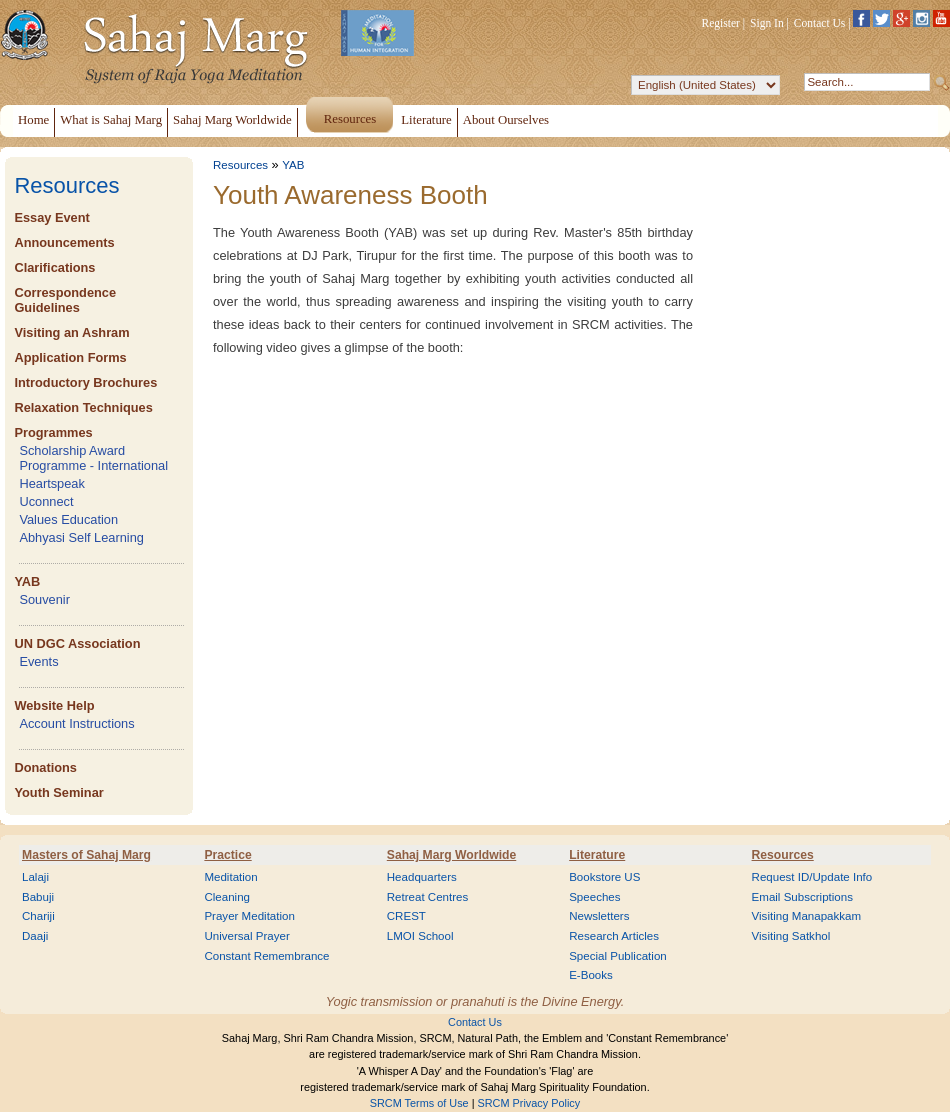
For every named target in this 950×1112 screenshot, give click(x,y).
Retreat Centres (428, 897)
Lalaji (35, 877)
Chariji (38, 916)
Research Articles (614, 936)
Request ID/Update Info (812, 877)
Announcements (64, 242)
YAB (27, 581)
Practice (227, 855)
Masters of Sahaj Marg (86, 855)
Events (38, 661)
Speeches (594, 897)
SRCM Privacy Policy (529, 1103)
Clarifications (54, 267)
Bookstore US (604, 877)
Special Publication (618, 956)
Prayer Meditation (249, 916)
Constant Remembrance (266, 956)
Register (721, 23)
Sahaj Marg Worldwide (451, 855)
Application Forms (70, 357)
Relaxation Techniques (83, 407)
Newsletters (599, 916)
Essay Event (51, 217)
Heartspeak (51, 483)
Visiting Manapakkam (807, 916)
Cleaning (227, 897)
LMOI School (420, 936)
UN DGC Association (77, 643)
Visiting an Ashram (71, 332)
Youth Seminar (58, 792)
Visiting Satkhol (791, 936)
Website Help (54, 705)
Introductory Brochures (85, 382)
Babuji (38, 897)
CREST (406, 916)
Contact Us (820, 23)
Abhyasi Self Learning (81, 537)
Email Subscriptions (802, 897)
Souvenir (44, 599)
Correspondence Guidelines (65, 300)
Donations (45, 767)
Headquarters (422, 877)
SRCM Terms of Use (419, 1103)
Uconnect (46, 501)
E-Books (591, 975)
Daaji (35, 936)
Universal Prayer (246, 936)
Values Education (68, 519)
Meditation (230, 877)
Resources (66, 185)
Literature (597, 855)
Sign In (767, 23)
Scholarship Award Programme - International (93, 458)
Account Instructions (76, 723)
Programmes (53, 432)
